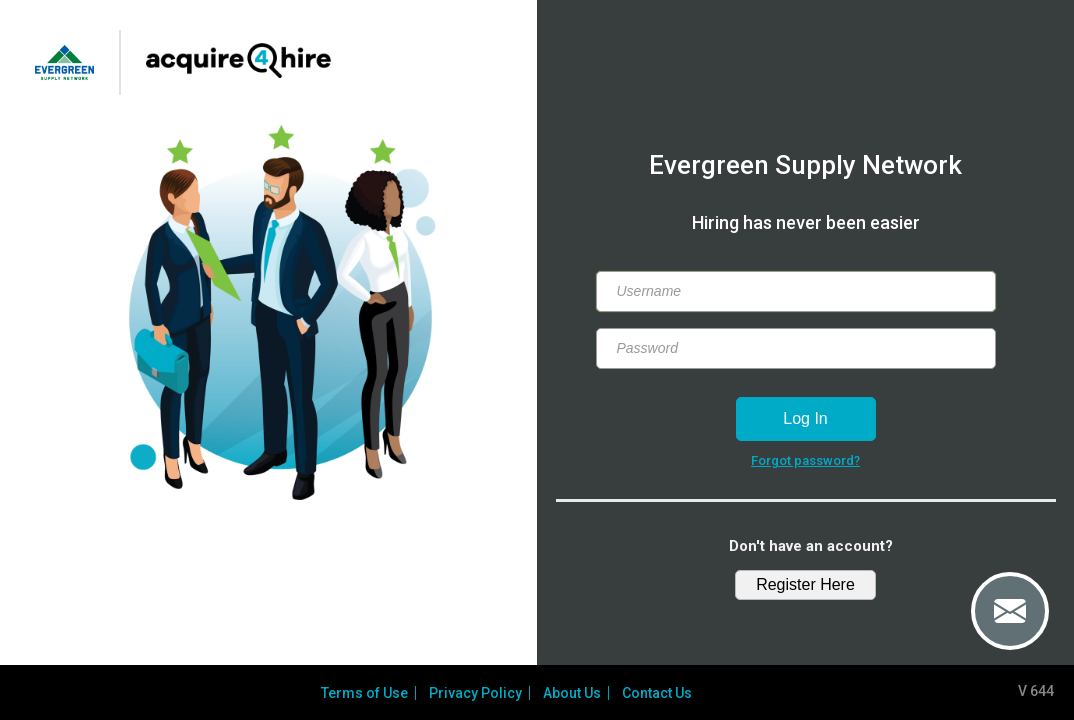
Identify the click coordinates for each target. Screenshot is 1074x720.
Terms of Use (367, 693)
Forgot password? (805, 460)
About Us (575, 693)
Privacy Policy (478, 693)
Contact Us (660, 693)
